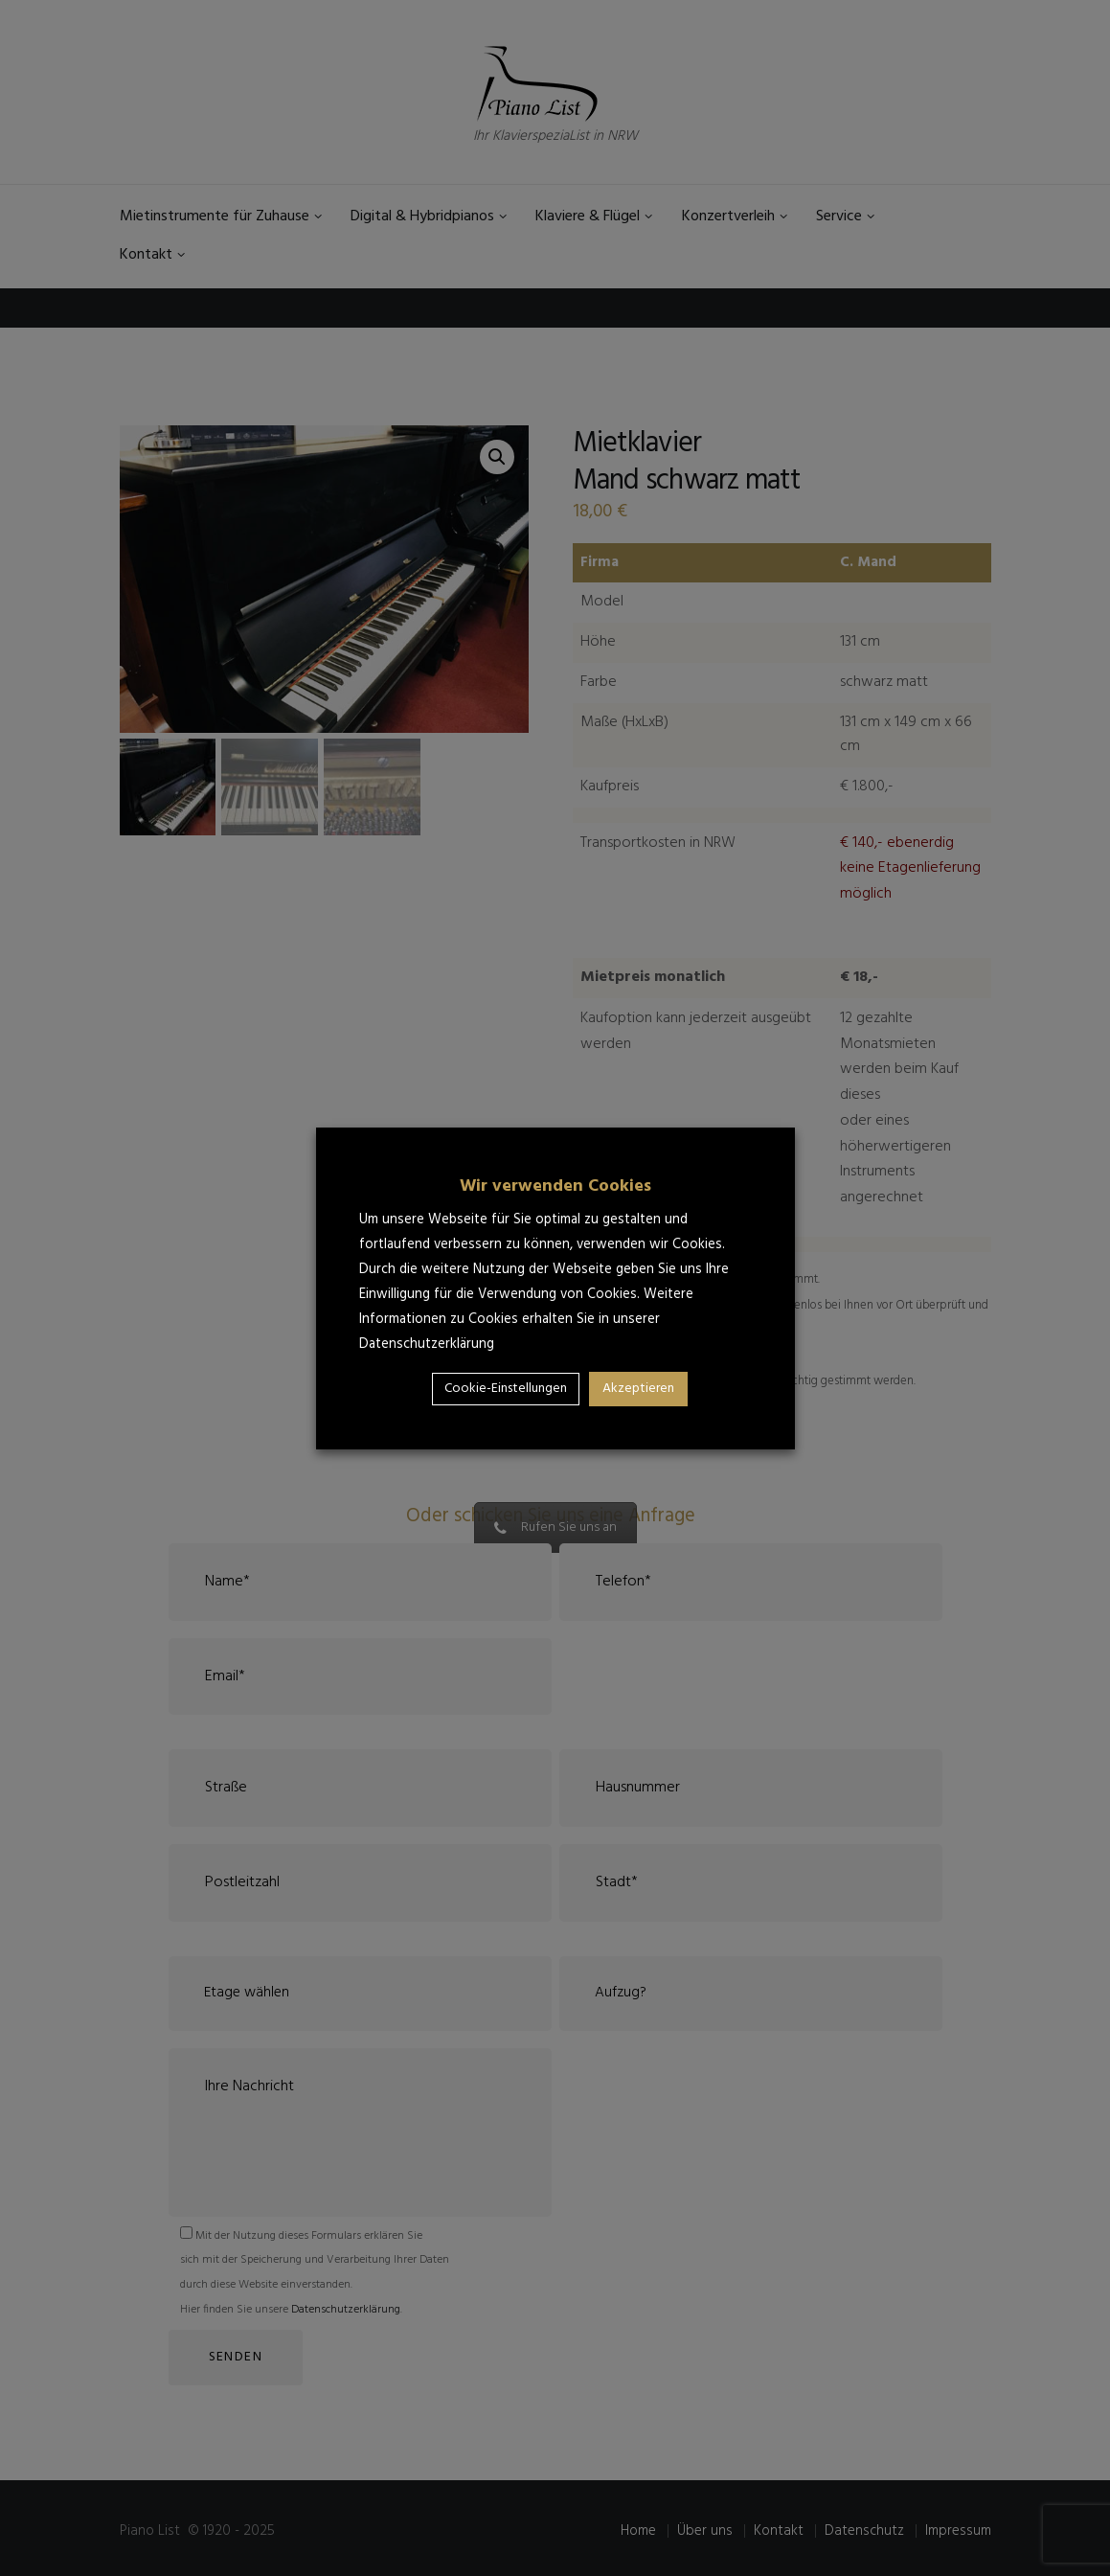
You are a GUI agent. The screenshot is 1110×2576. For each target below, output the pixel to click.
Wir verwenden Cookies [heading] (555, 1186)
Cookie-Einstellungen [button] (505, 1389)
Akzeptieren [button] (638, 1389)
